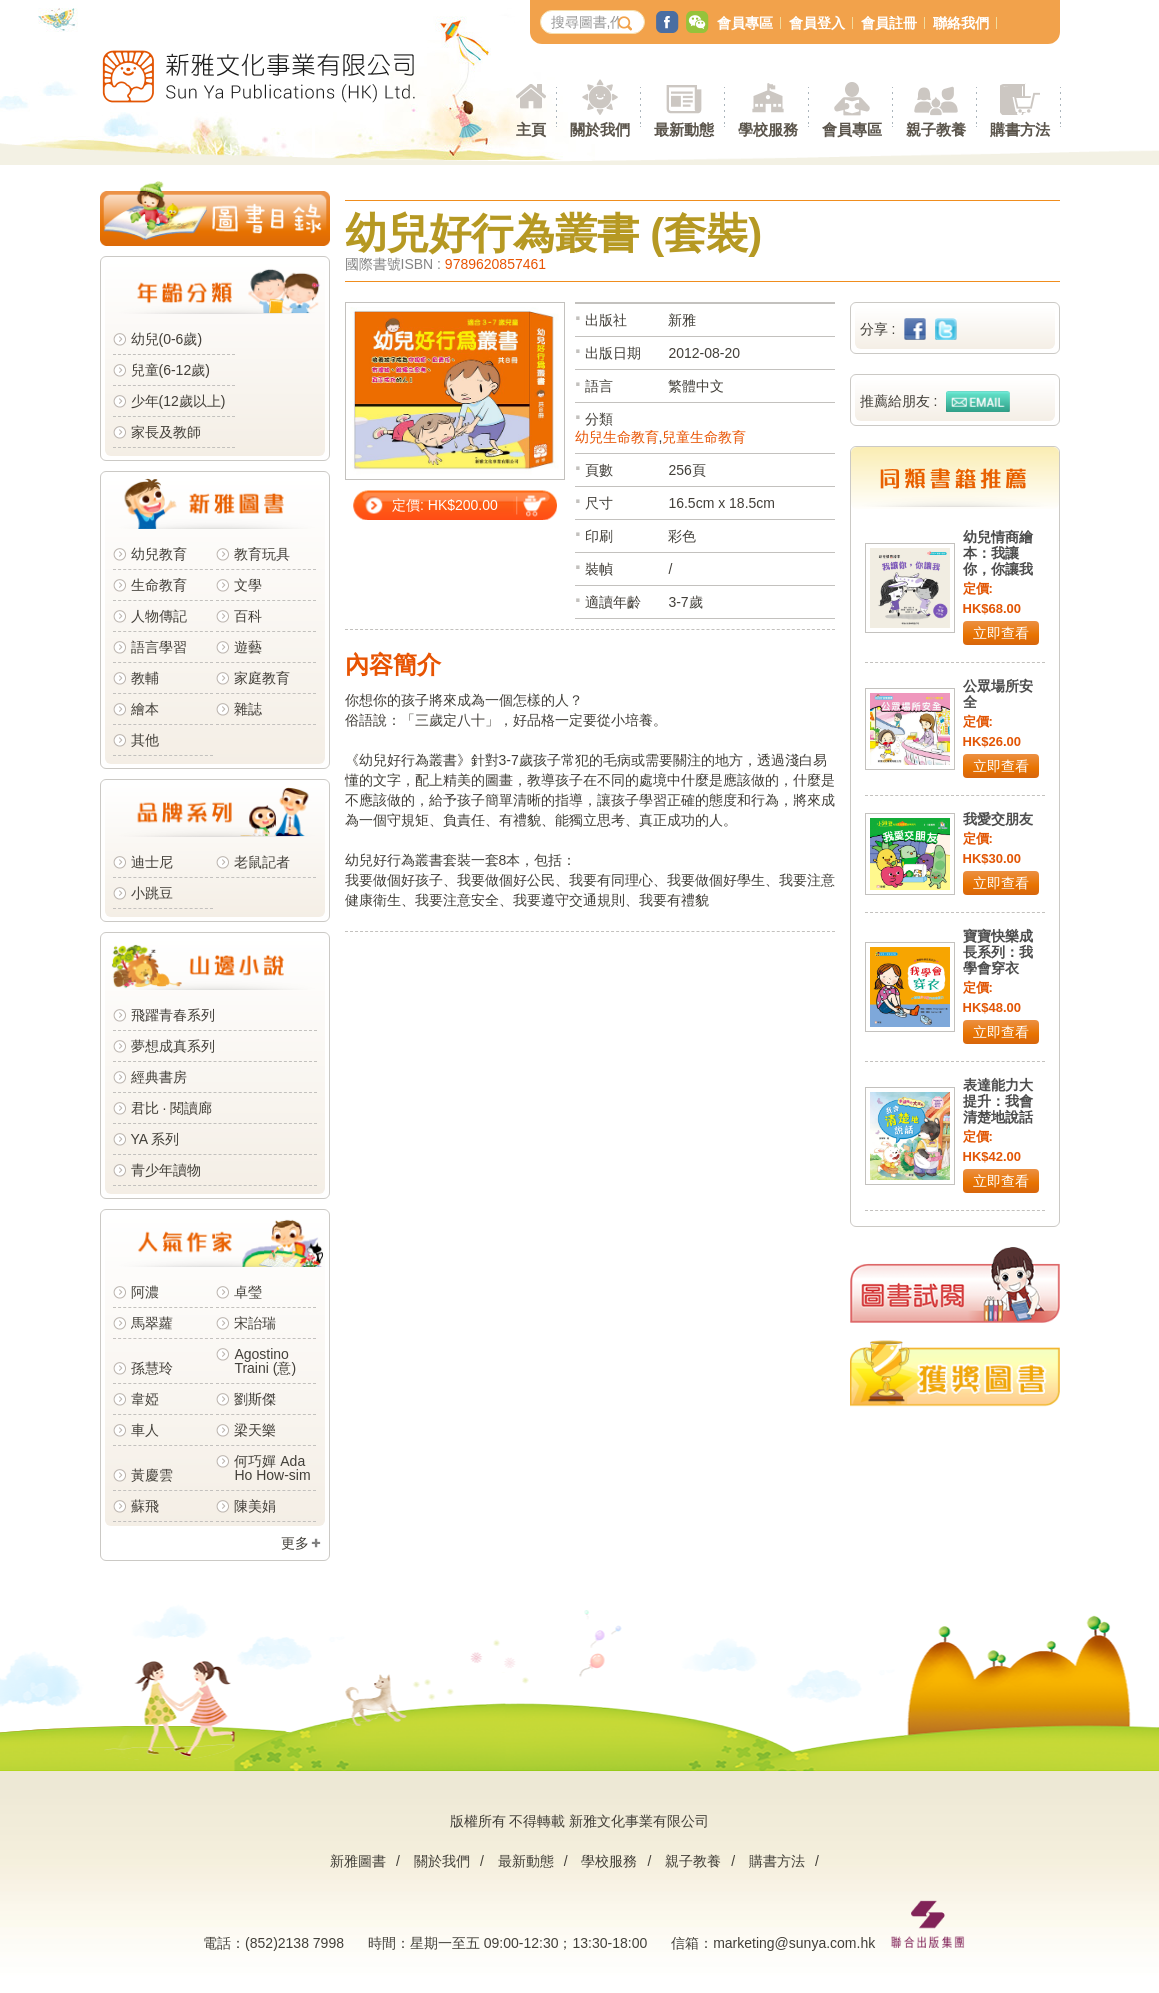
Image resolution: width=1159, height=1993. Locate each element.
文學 (248, 585)
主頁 (531, 129)
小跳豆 (152, 893)
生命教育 (159, 585)
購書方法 (777, 1861)
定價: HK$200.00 (445, 505)
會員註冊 (889, 23)
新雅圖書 (358, 1861)
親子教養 (693, 1861)
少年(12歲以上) (178, 401)
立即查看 (1001, 633)
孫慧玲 (152, 1368)
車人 (145, 1430)
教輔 (145, 678)
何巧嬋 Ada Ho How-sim (272, 1468)
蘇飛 (145, 1506)
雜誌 (248, 709)
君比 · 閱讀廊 (172, 1108)
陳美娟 (255, 1506)
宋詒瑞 (255, 1323)
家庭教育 (262, 678)
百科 (248, 616)
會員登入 (817, 23)
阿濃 (145, 1292)
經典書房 (159, 1077)
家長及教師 (166, 432)
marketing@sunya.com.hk (794, 1943)
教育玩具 (262, 554)
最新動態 (526, 1861)
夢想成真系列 (173, 1046)
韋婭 (145, 1399)
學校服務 (768, 129)
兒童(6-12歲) (174, 370)
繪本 (145, 709)
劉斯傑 (255, 1399)
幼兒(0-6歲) (167, 339)
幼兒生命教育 (617, 437)
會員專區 (745, 23)
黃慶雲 (152, 1475)
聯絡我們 (961, 23)
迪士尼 (152, 862)
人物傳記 (159, 616)
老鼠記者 (262, 862)
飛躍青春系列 (173, 1015)
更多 (295, 1543)
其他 (145, 740)
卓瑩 (248, 1292)
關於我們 (442, 1861)
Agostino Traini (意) (265, 1361)
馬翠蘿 (152, 1323)
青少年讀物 (166, 1170)
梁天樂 (255, 1430)
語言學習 (159, 647)
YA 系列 (155, 1139)
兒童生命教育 (704, 437)
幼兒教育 (159, 554)
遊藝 (248, 647)
